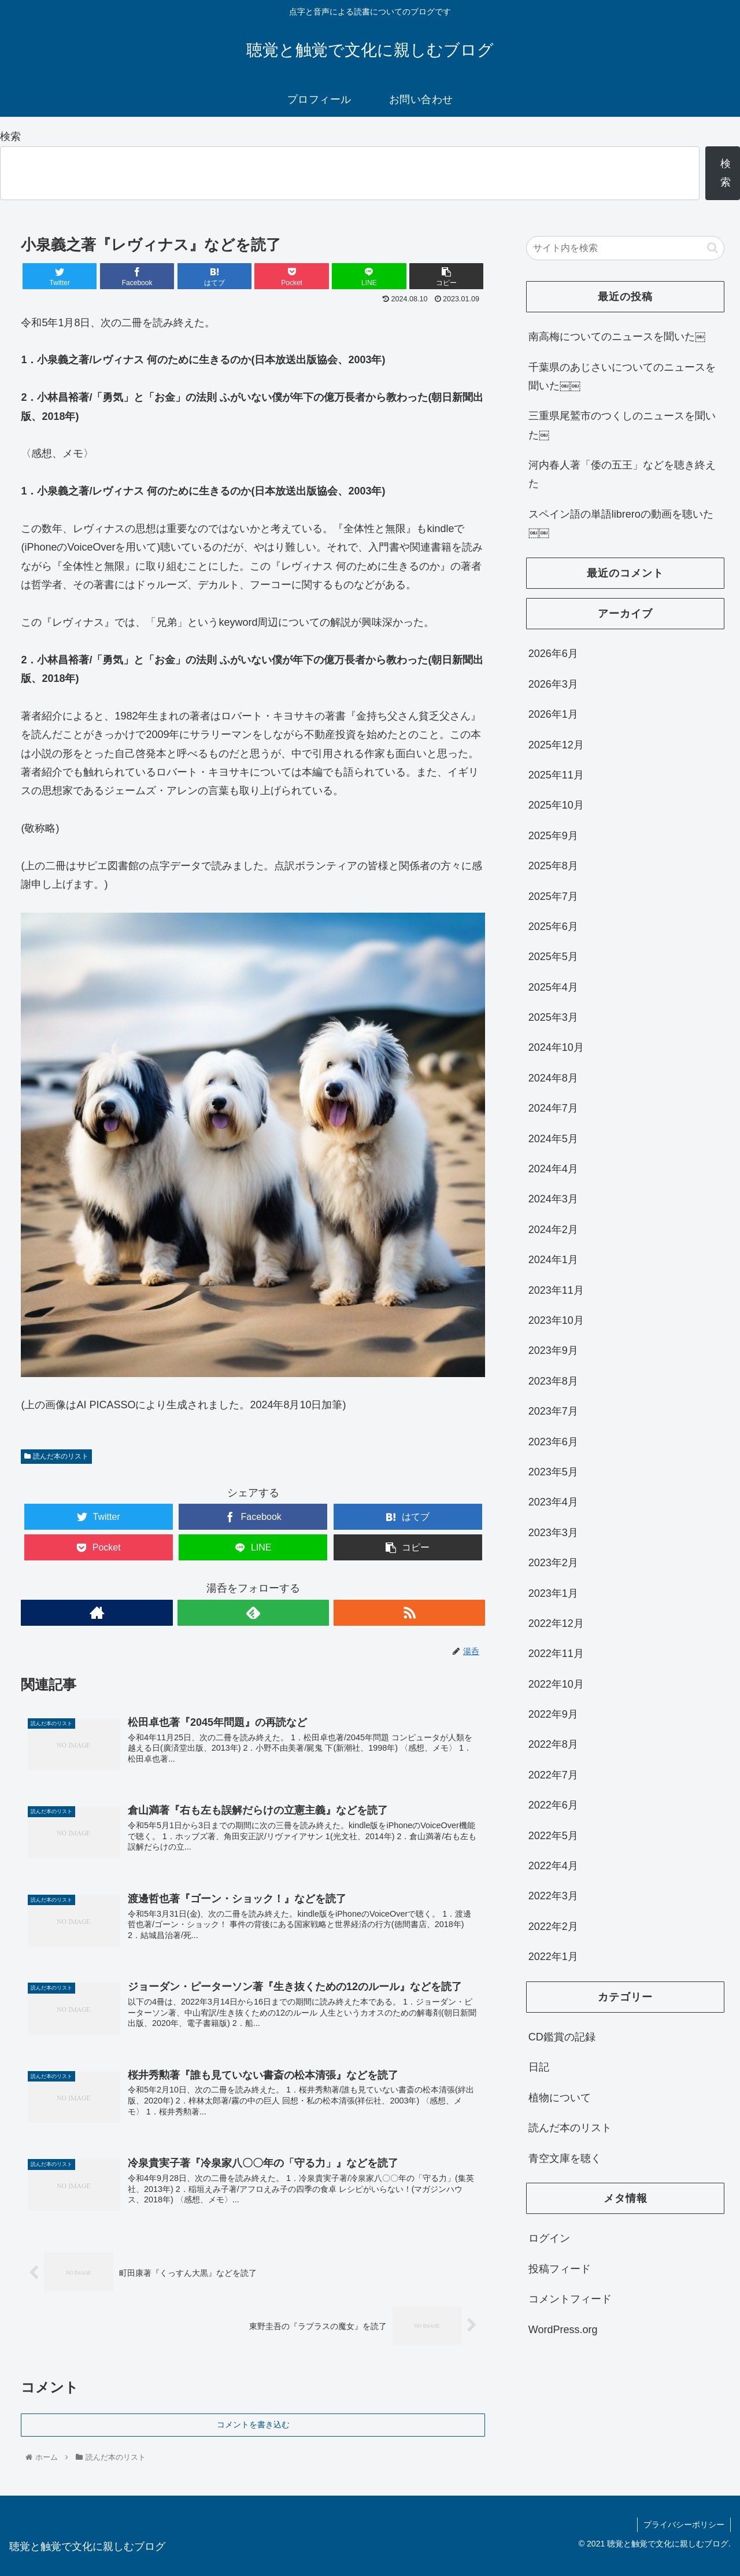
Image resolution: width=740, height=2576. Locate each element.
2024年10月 (556, 1047)
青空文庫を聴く (564, 2158)
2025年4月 (553, 987)
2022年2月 (553, 1926)
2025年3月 (553, 1017)
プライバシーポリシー (683, 2524)
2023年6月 (553, 1442)
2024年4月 (553, 1169)
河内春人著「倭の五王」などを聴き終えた (622, 474)
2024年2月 (553, 1229)
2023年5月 (553, 1472)
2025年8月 (553, 866)
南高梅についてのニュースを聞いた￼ (616, 336)
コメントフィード (570, 2299)
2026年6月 (553, 653)
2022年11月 (556, 1653)
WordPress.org (563, 2329)
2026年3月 (553, 684)
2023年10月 (556, 1320)
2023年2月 (553, 1563)
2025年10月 (556, 805)
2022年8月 (553, 1744)
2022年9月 (553, 1714)
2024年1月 (553, 1259)
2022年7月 (553, 1775)
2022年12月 (556, 1623)
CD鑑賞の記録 (561, 2037)
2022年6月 (553, 1805)
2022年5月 (553, 1835)
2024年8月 (553, 1078)
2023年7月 (553, 1411)
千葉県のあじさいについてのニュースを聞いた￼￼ (622, 376)
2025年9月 (553, 836)
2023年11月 (556, 1290)
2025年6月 (553, 926)
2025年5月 (553, 956)
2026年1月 (553, 714)
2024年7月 (553, 1108)
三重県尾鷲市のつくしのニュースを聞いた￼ (622, 425)
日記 (538, 2067)
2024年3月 (553, 1199)
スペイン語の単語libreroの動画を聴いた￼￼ (620, 523)
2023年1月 (553, 1593)
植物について (559, 2097)
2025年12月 (556, 745)
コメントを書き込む (253, 2424)
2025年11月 (556, 775)
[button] (712, 247)
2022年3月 (553, 1896)
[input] (625, 248)
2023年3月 (553, 1532)
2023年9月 (553, 1350)
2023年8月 (553, 1381)
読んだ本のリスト (56, 1456)
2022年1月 (553, 1956)
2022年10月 (556, 1684)
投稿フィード (559, 2269)
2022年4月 (553, 1866)
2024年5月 (553, 1139)
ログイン (549, 2238)
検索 (10, 136)
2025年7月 (553, 896)
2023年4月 (553, 1502)
